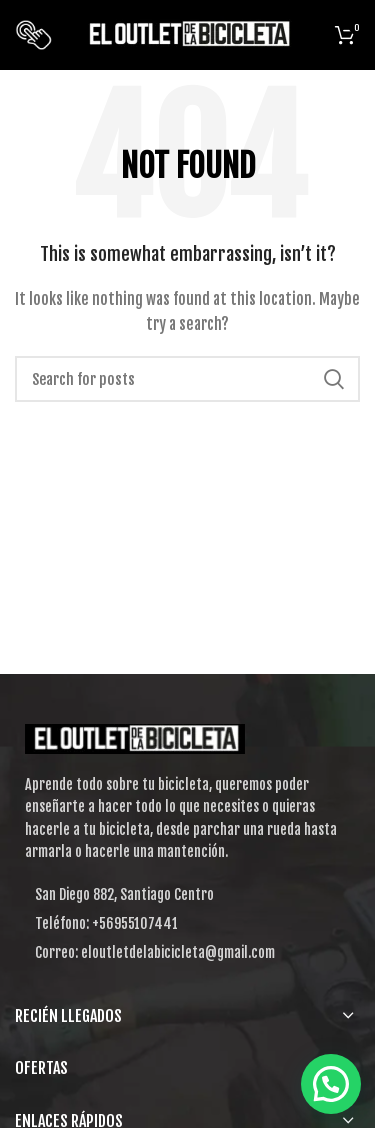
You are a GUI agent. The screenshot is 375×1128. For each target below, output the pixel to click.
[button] (331, 1084)
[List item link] (187, 924)
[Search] (187, 379)
